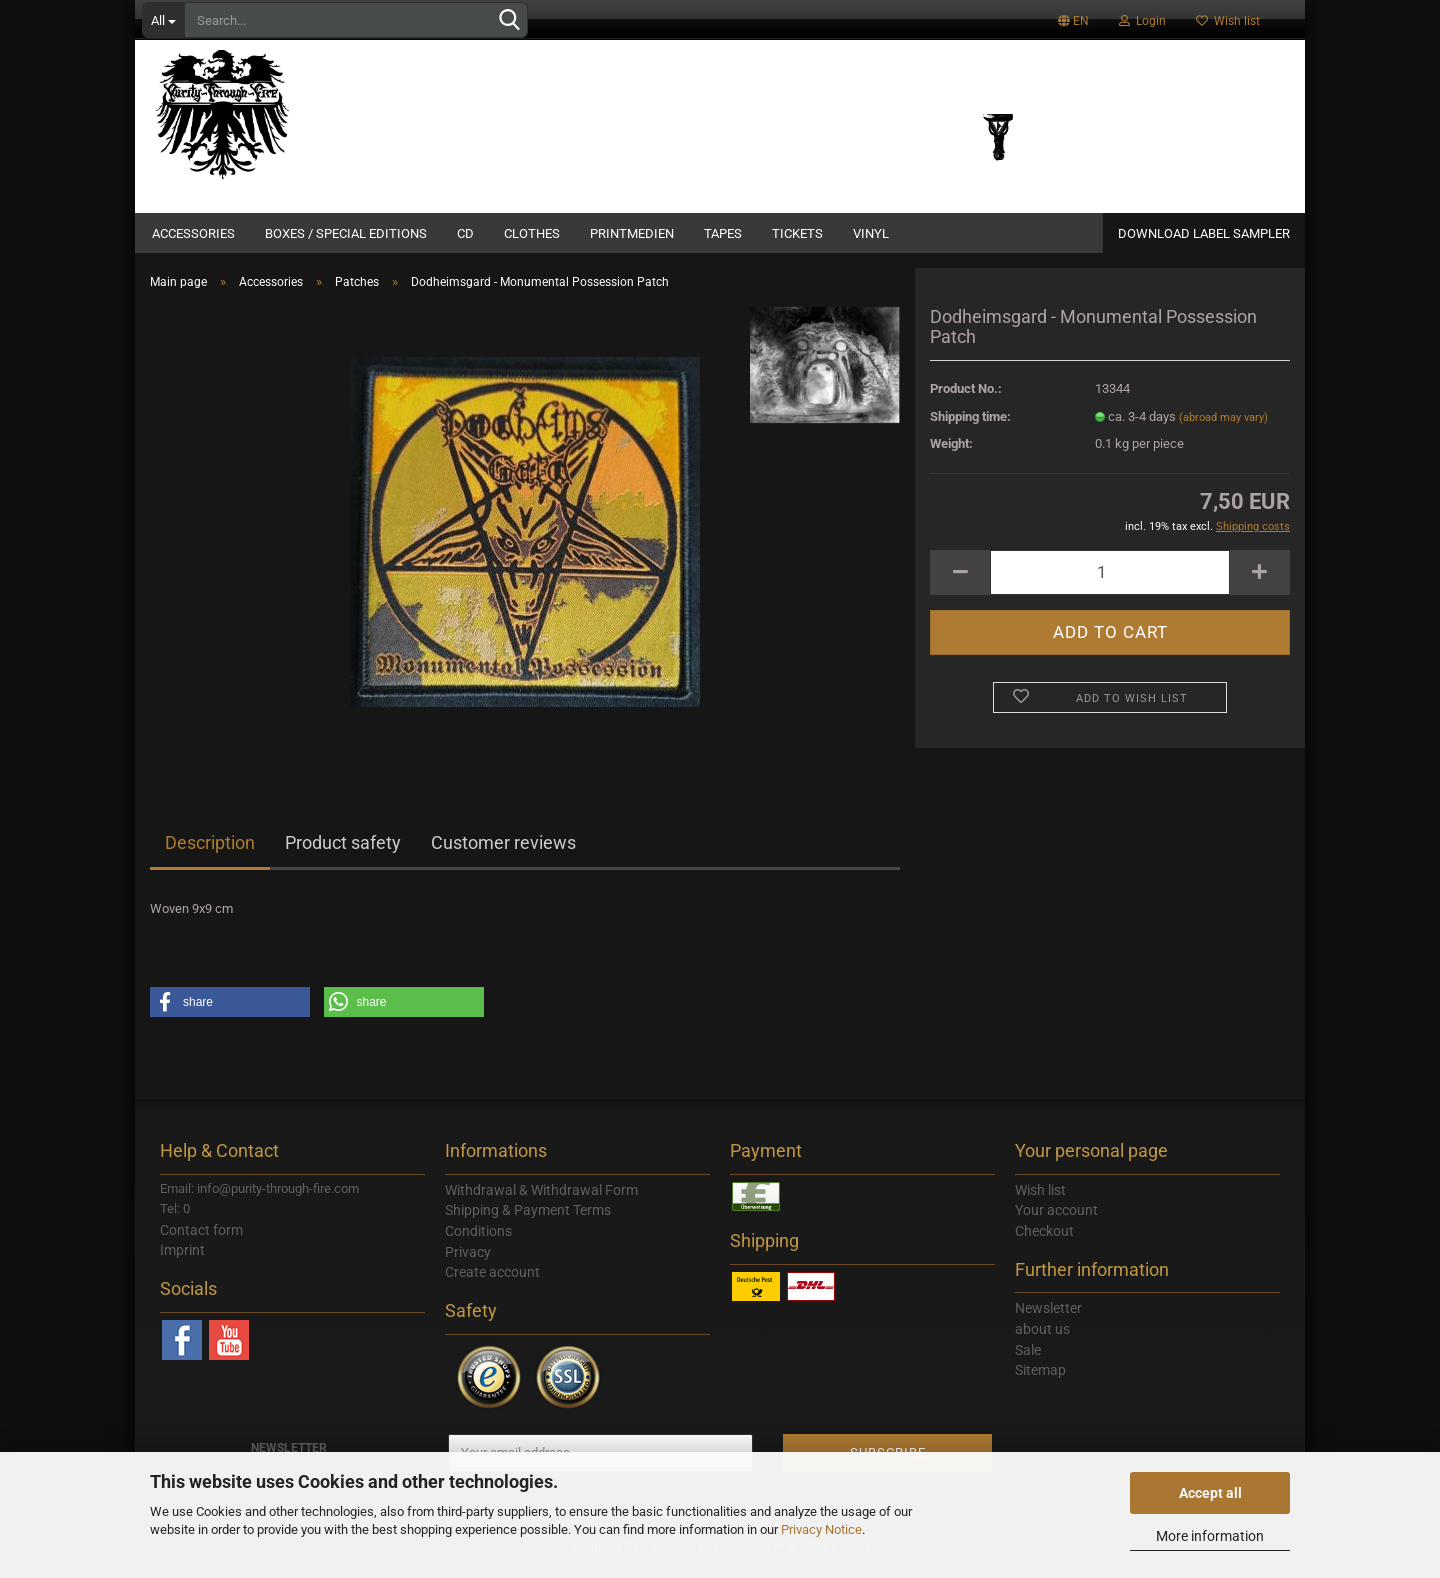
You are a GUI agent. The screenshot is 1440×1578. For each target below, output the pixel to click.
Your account (1056, 1222)
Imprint (182, 1262)
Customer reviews (503, 854)
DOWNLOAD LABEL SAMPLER (1204, 233)
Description (210, 854)
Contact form (201, 1242)
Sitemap (1040, 1382)
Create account (492, 1284)
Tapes (723, 233)
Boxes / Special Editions (346, 233)
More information (1210, 1536)
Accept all (1210, 1493)
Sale (1028, 1362)
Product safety (343, 854)
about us (1042, 1341)
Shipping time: (970, 428)
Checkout (1044, 1243)
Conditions (478, 1243)
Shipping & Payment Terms (528, 1222)
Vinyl (871, 233)
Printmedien (632, 233)
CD (465, 233)
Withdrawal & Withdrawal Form (541, 1202)
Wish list (1228, 21)
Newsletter (1048, 1320)
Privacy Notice (821, 1529)
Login (1142, 21)
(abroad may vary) (1223, 429)
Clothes (532, 233)
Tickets (797, 233)
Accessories (193, 233)
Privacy (468, 1264)
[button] (230, 1014)
